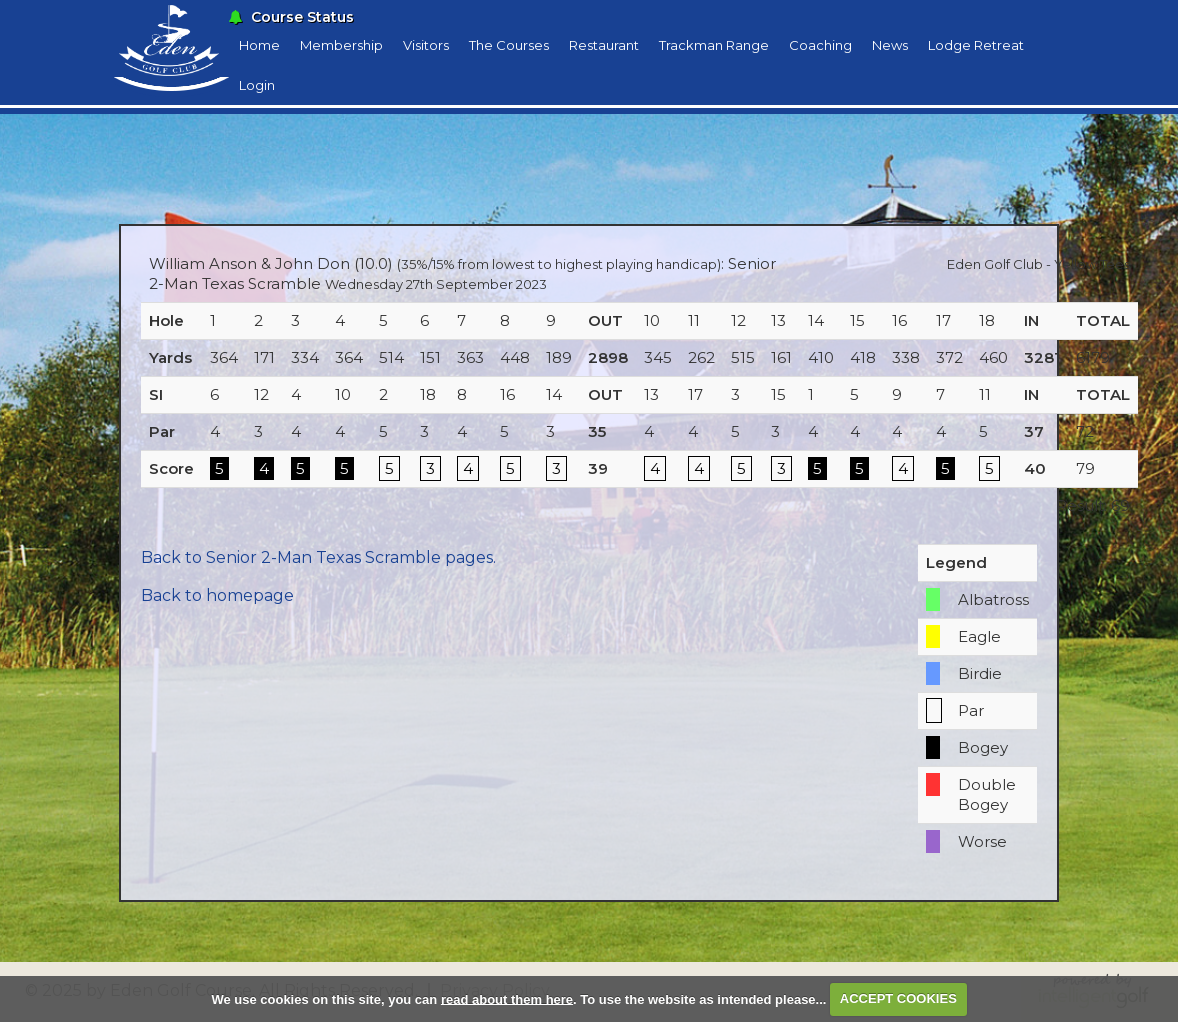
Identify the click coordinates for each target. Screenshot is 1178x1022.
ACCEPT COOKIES (898, 998)
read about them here (507, 998)
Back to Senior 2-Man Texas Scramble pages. (318, 557)
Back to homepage (217, 595)
